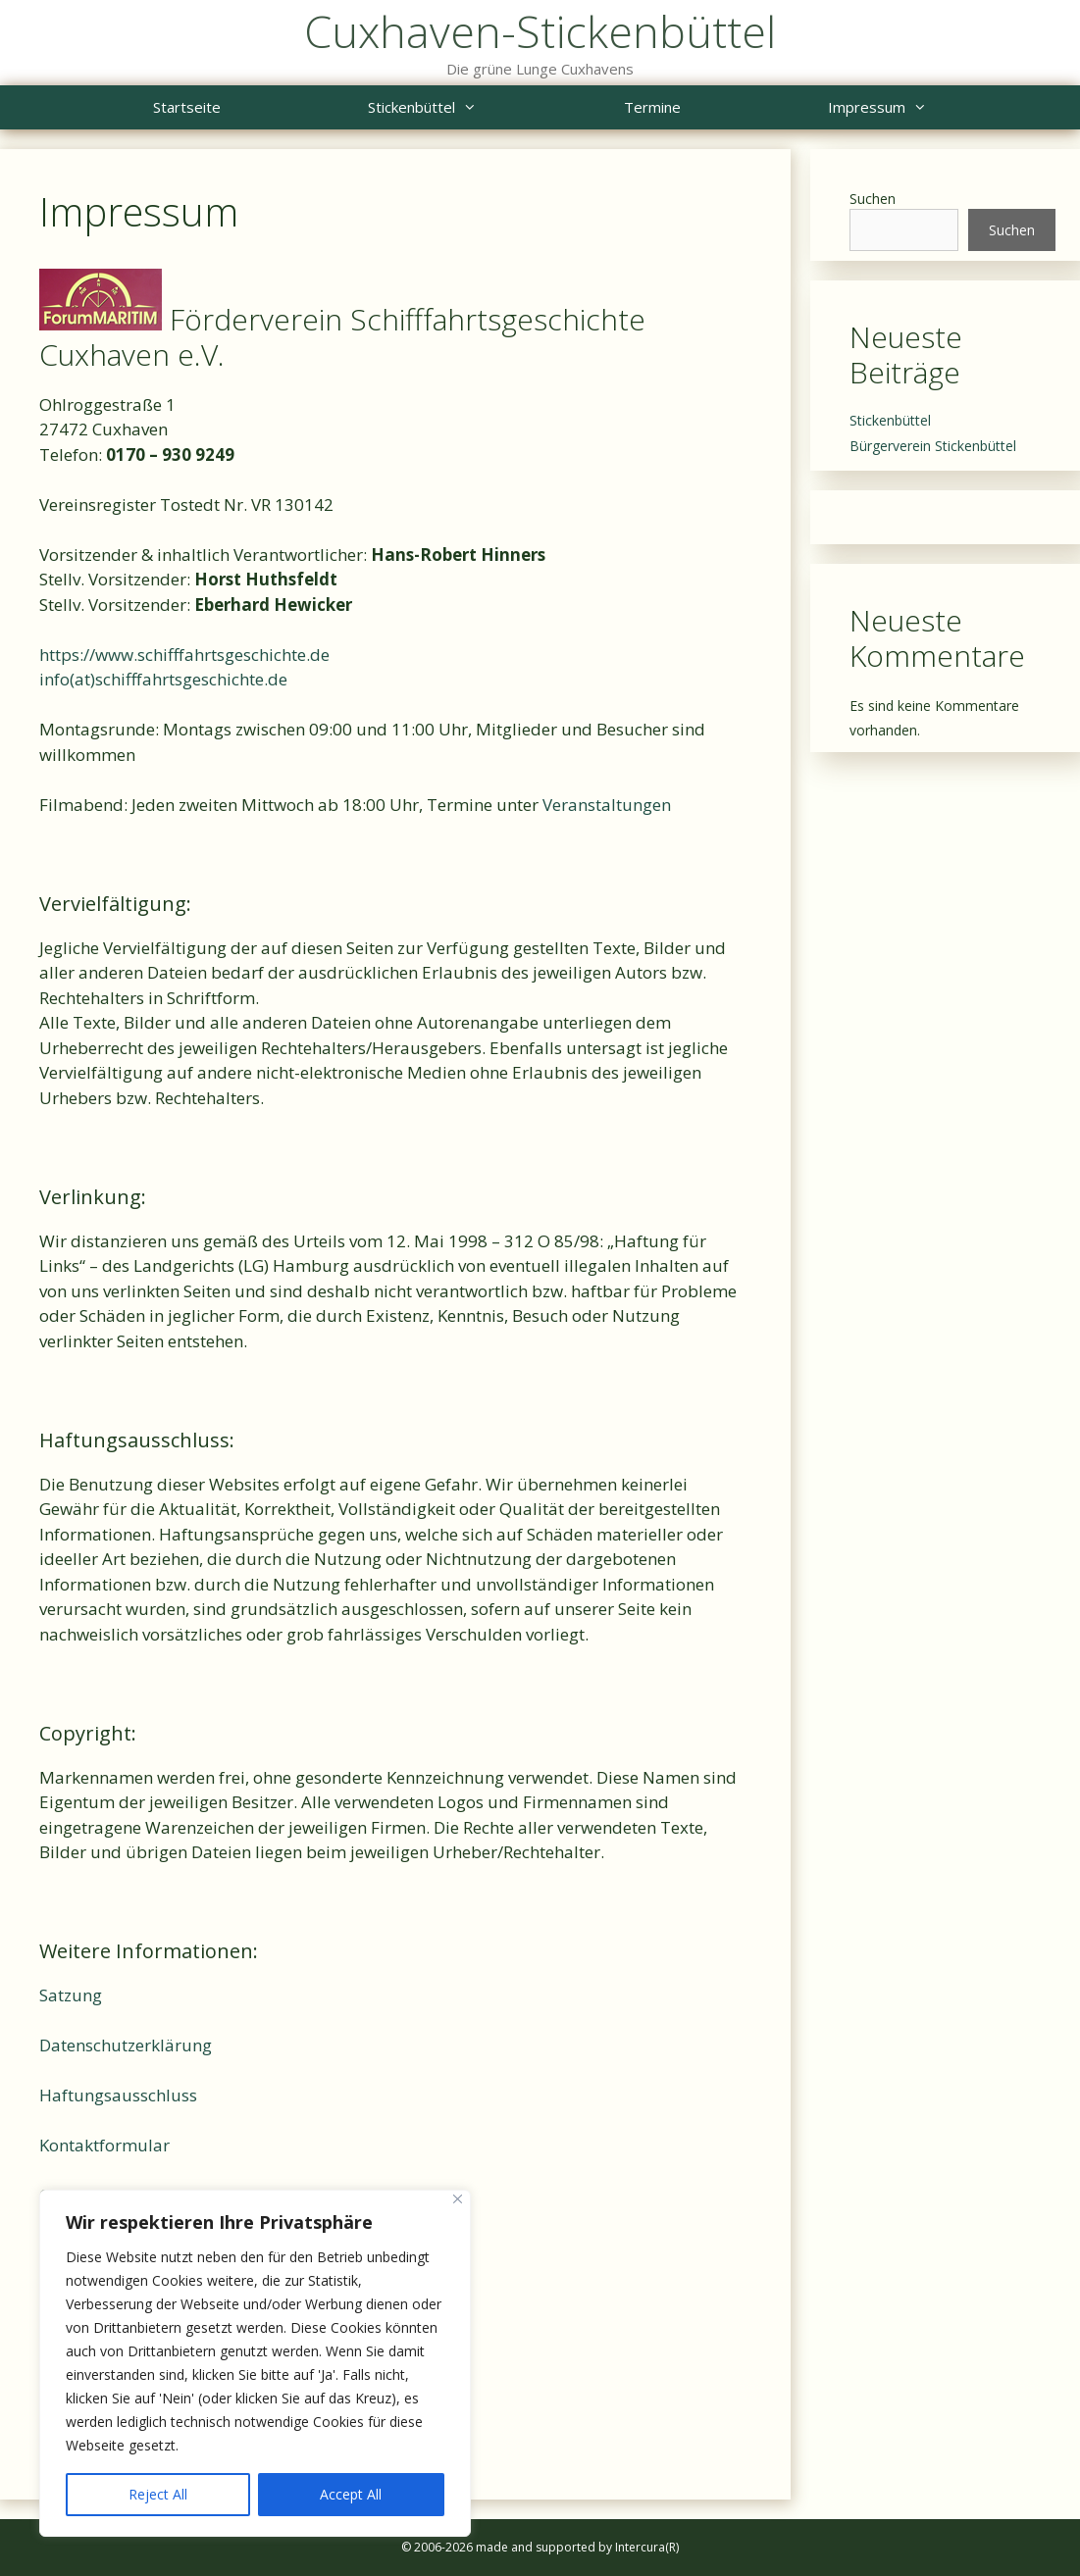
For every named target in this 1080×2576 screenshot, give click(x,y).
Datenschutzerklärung (125, 2045)
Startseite (187, 107)
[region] (255, 2363)
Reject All (158, 2494)
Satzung (70, 1995)
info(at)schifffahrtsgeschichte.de (163, 679)
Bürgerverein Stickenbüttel (932, 445)
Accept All (351, 2494)
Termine (652, 107)
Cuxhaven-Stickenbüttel (540, 31)
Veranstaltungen (606, 804)
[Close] (457, 2199)
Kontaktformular (104, 2145)
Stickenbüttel (459, 107)
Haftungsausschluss (118, 2095)
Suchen (872, 198)
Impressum (914, 107)
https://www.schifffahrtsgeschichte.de (184, 654)
